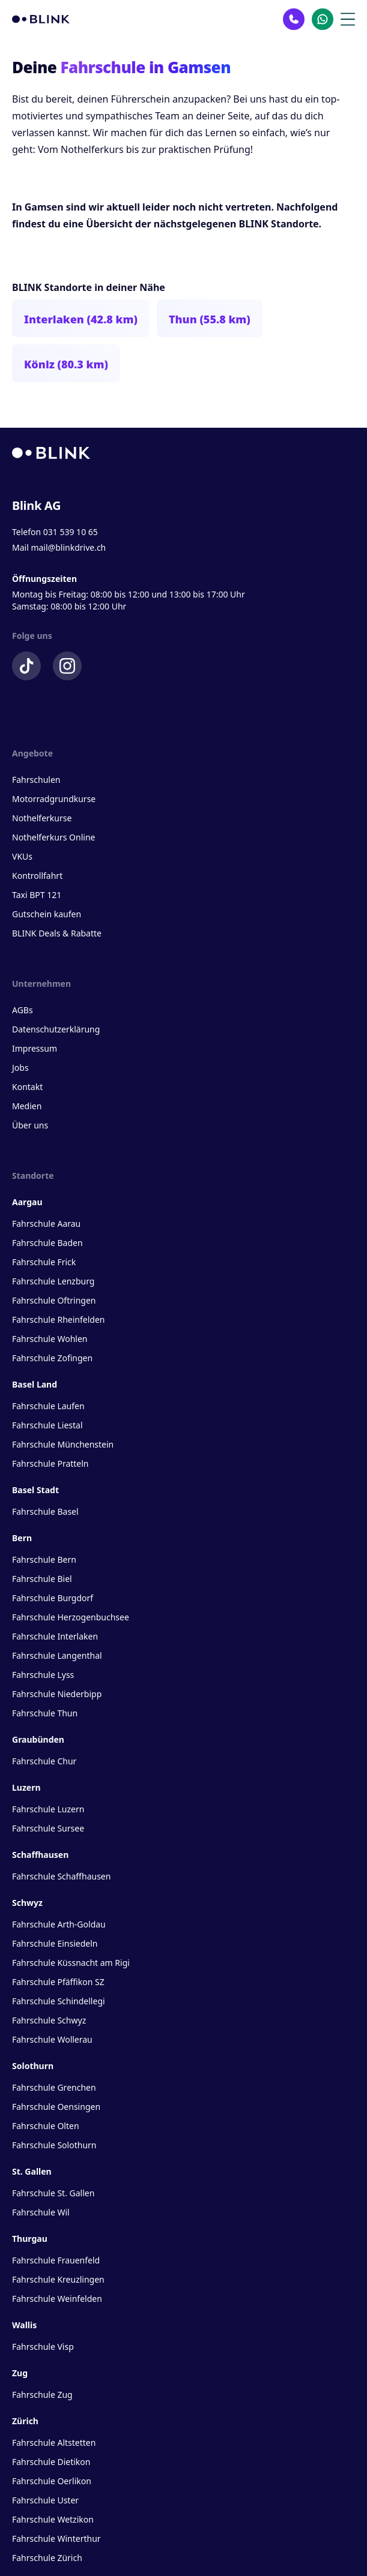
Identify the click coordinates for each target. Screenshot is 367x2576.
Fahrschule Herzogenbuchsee (70, 1617)
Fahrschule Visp (43, 2346)
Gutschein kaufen (46, 914)
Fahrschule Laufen (48, 1406)
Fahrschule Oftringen (54, 1300)
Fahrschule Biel (42, 1578)
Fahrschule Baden (47, 1242)
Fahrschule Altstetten (54, 2442)
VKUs (22, 856)
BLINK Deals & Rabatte (57, 933)
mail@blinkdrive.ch (68, 547)
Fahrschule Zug (42, 2394)
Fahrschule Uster (45, 2500)
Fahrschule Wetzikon (53, 2519)
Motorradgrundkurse (54, 798)
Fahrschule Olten (45, 2125)
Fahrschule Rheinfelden (58, 1319)
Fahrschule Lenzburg (53, 1281)
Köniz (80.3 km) (66, 364)
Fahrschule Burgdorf (52, 1598)
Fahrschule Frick (44, 1262)
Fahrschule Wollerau (52, 2039)
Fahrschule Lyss (43, 1674)
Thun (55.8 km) (209, 319)
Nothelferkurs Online (53, 837)
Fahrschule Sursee (48, 1828)
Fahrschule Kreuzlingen (58, 2279)
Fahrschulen (36, 779)
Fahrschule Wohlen (49, 1338)
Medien (26, 1106)
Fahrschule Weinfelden (57, 2298)
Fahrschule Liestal (47, 1425)
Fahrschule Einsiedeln (54, 1943)
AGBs (22, 1010)
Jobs (20, 1067)
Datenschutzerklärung (56, 1029)
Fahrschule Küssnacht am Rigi (71, 1962)
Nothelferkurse (41, 818)
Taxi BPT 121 (36, 894)
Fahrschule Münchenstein (63, 1444)
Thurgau (29, 2238)
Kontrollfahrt (37, 875)
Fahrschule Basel (45, 1511)
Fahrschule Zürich (47, 2557)
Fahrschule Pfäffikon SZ (58, 1981)
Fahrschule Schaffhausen (61, 1876)
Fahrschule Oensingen (56, 2106)
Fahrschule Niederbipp (57, 1694)
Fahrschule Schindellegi (58, 2001)
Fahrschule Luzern (48, 1809)
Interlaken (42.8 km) (81, 319)
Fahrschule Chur (44, 1761)
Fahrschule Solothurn (54, 2145)
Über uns (30, 1125)
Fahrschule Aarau (46, 1223)
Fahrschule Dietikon (51, 2461)
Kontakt (27, 1086)
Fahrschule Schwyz (49, 2020)
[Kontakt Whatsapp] (322, 19)
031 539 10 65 (70, 532)
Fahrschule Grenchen (54, 2087)
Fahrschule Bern (44, 1559)
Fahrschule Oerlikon (51, 2481)
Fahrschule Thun (44, 1713)
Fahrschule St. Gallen (53, 2193)
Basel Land (34, 1384)
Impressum (34, 1048)
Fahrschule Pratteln (50, 1463)
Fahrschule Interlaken (55, 1636)
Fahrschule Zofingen (52, 1358)
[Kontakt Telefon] (294, 19)
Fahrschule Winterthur (56, 2538)
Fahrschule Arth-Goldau (59, 1924)
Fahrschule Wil (41, 2212)
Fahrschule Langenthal (57, 1655)
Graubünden (38, 1739)
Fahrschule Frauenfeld (56, 2260)
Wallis (24, 2325)
